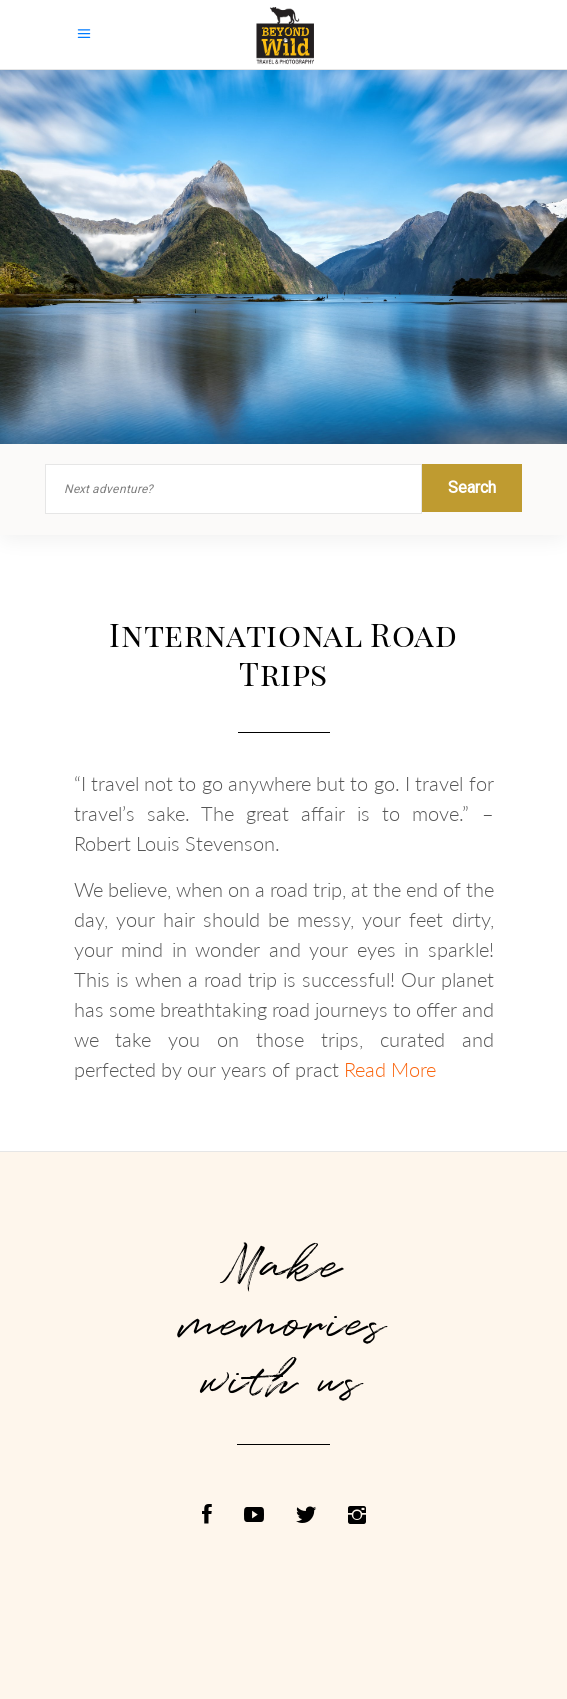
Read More (390, 1069)
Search (472, 487)
